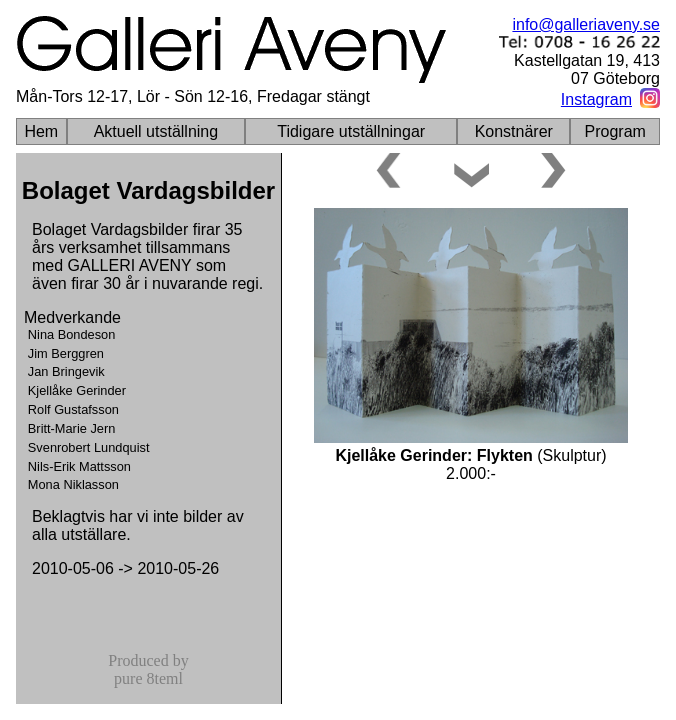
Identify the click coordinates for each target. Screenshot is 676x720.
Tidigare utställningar (351, 131)
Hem (41, 131)
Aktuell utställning (156, 131)
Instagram (596, 99)
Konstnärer (514, 131)
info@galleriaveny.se (586, 24)
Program (615, 131)
